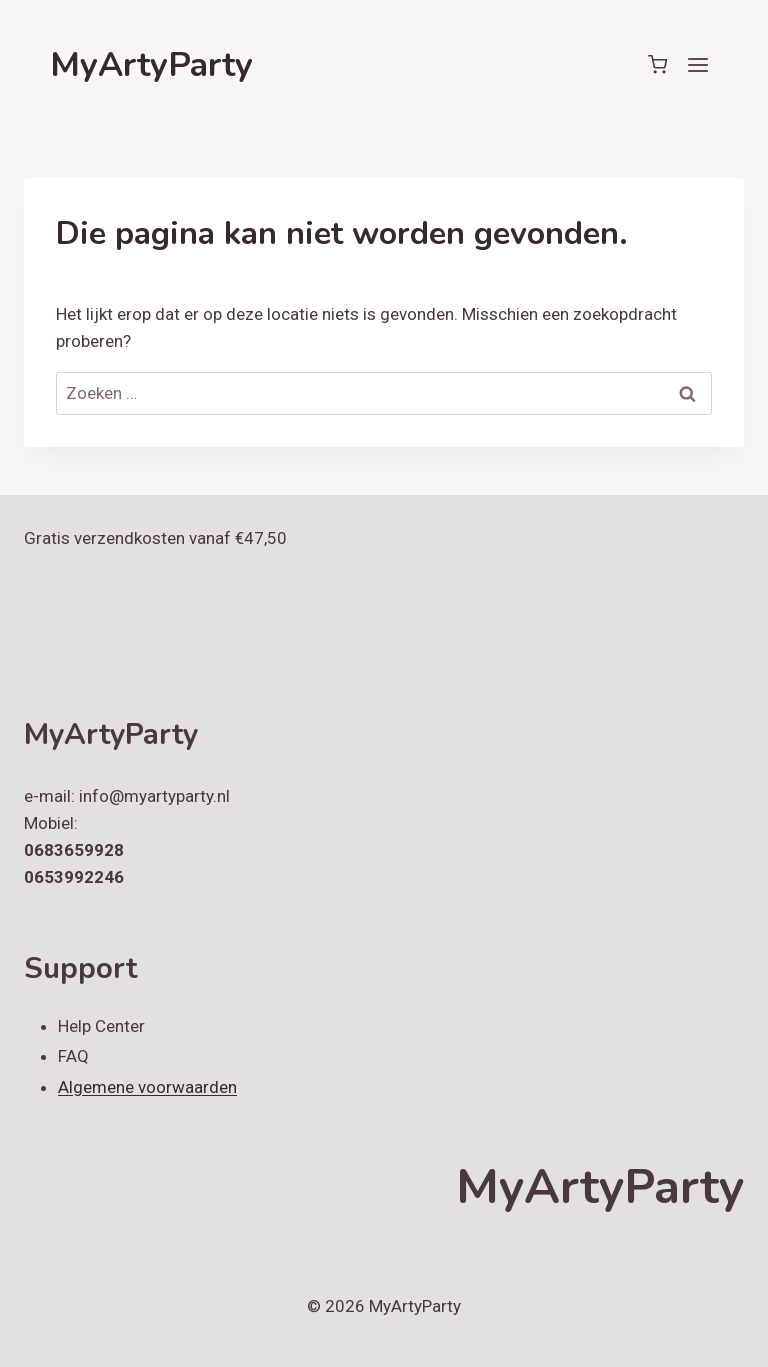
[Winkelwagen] (657, 64)
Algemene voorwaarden (147, 1087)
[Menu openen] (697, 64)
